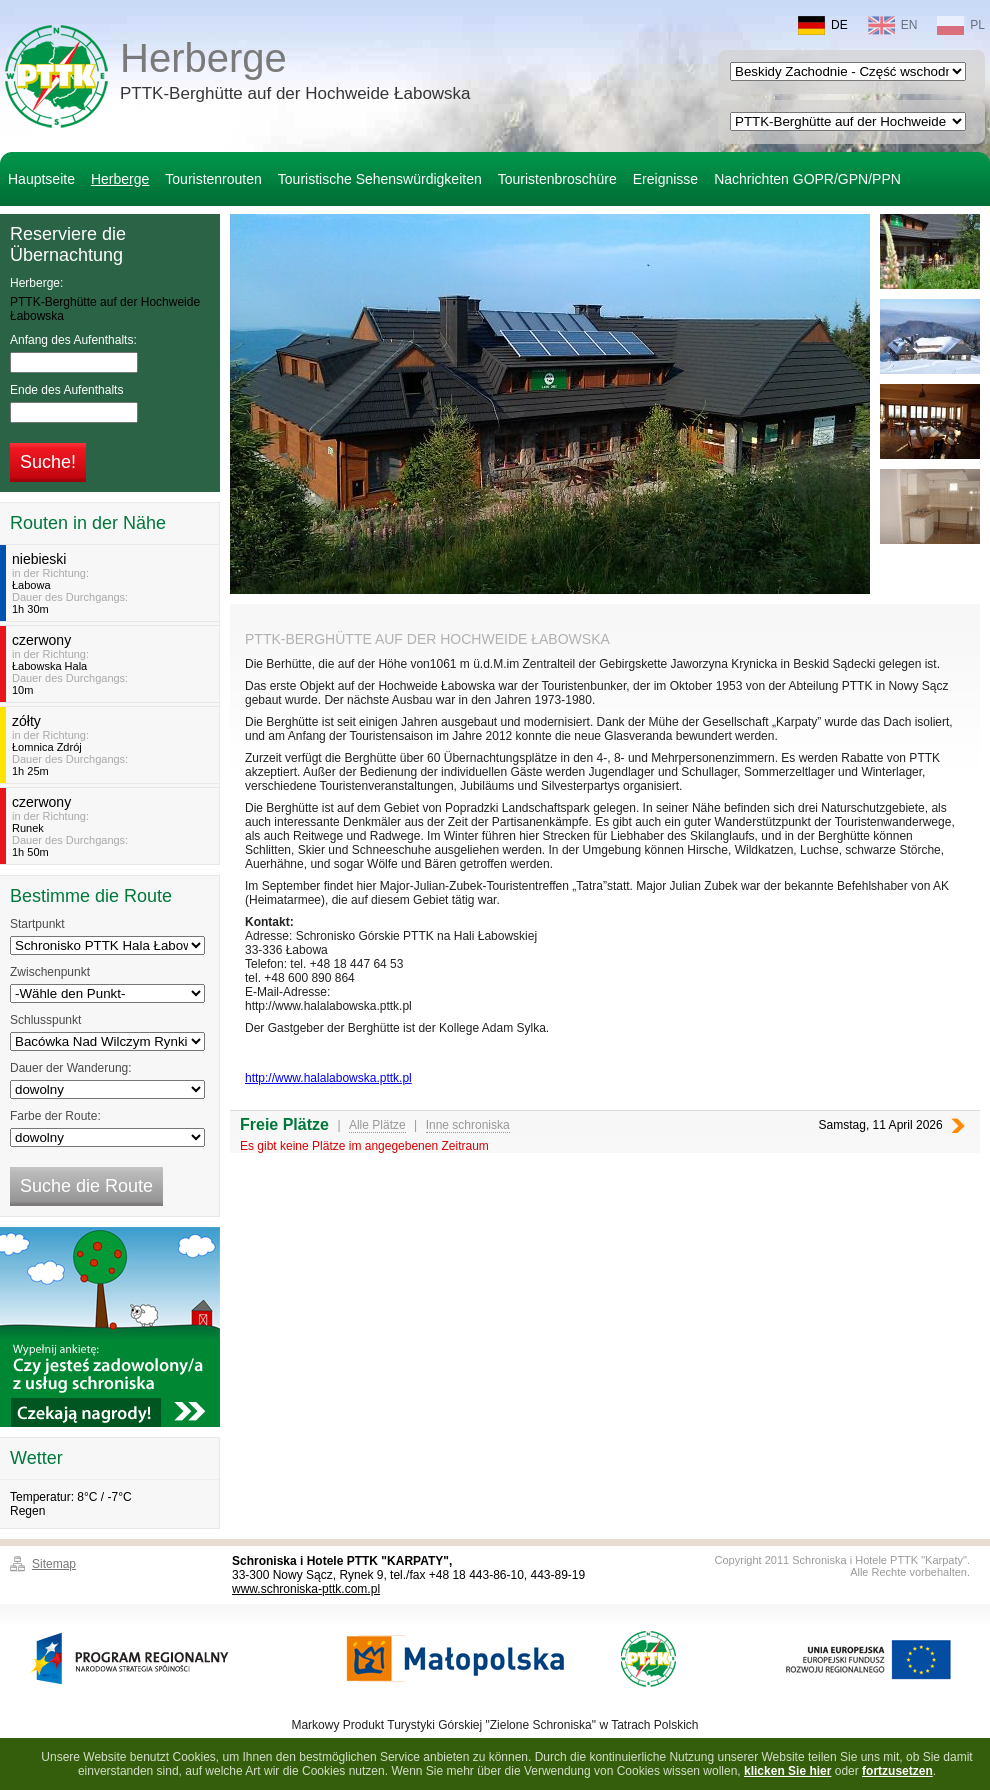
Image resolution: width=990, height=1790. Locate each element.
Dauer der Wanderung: (71, 1068)
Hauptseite (41, 179)
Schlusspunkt (45, 1020)
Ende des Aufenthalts (66, 390)
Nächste (958, 1125)
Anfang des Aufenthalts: (73, 340)
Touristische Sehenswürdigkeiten (380, 179)
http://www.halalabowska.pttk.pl (328, 1078)
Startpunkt (37, 924)
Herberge (295, 74)
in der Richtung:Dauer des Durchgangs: (112, 583)
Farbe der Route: (55, 1116)
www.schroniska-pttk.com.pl (306, 1589)
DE (823, 25)
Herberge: (36, 283)
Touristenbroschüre (557, 179)
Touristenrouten (213, 179)
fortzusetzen (897, 1771)
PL (961, 25)
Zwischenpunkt (50, 972)
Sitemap (54, 1564)
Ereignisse (665, 179)
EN (893, 25)
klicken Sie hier (787, 1771)
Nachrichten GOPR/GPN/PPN (807, 179)
